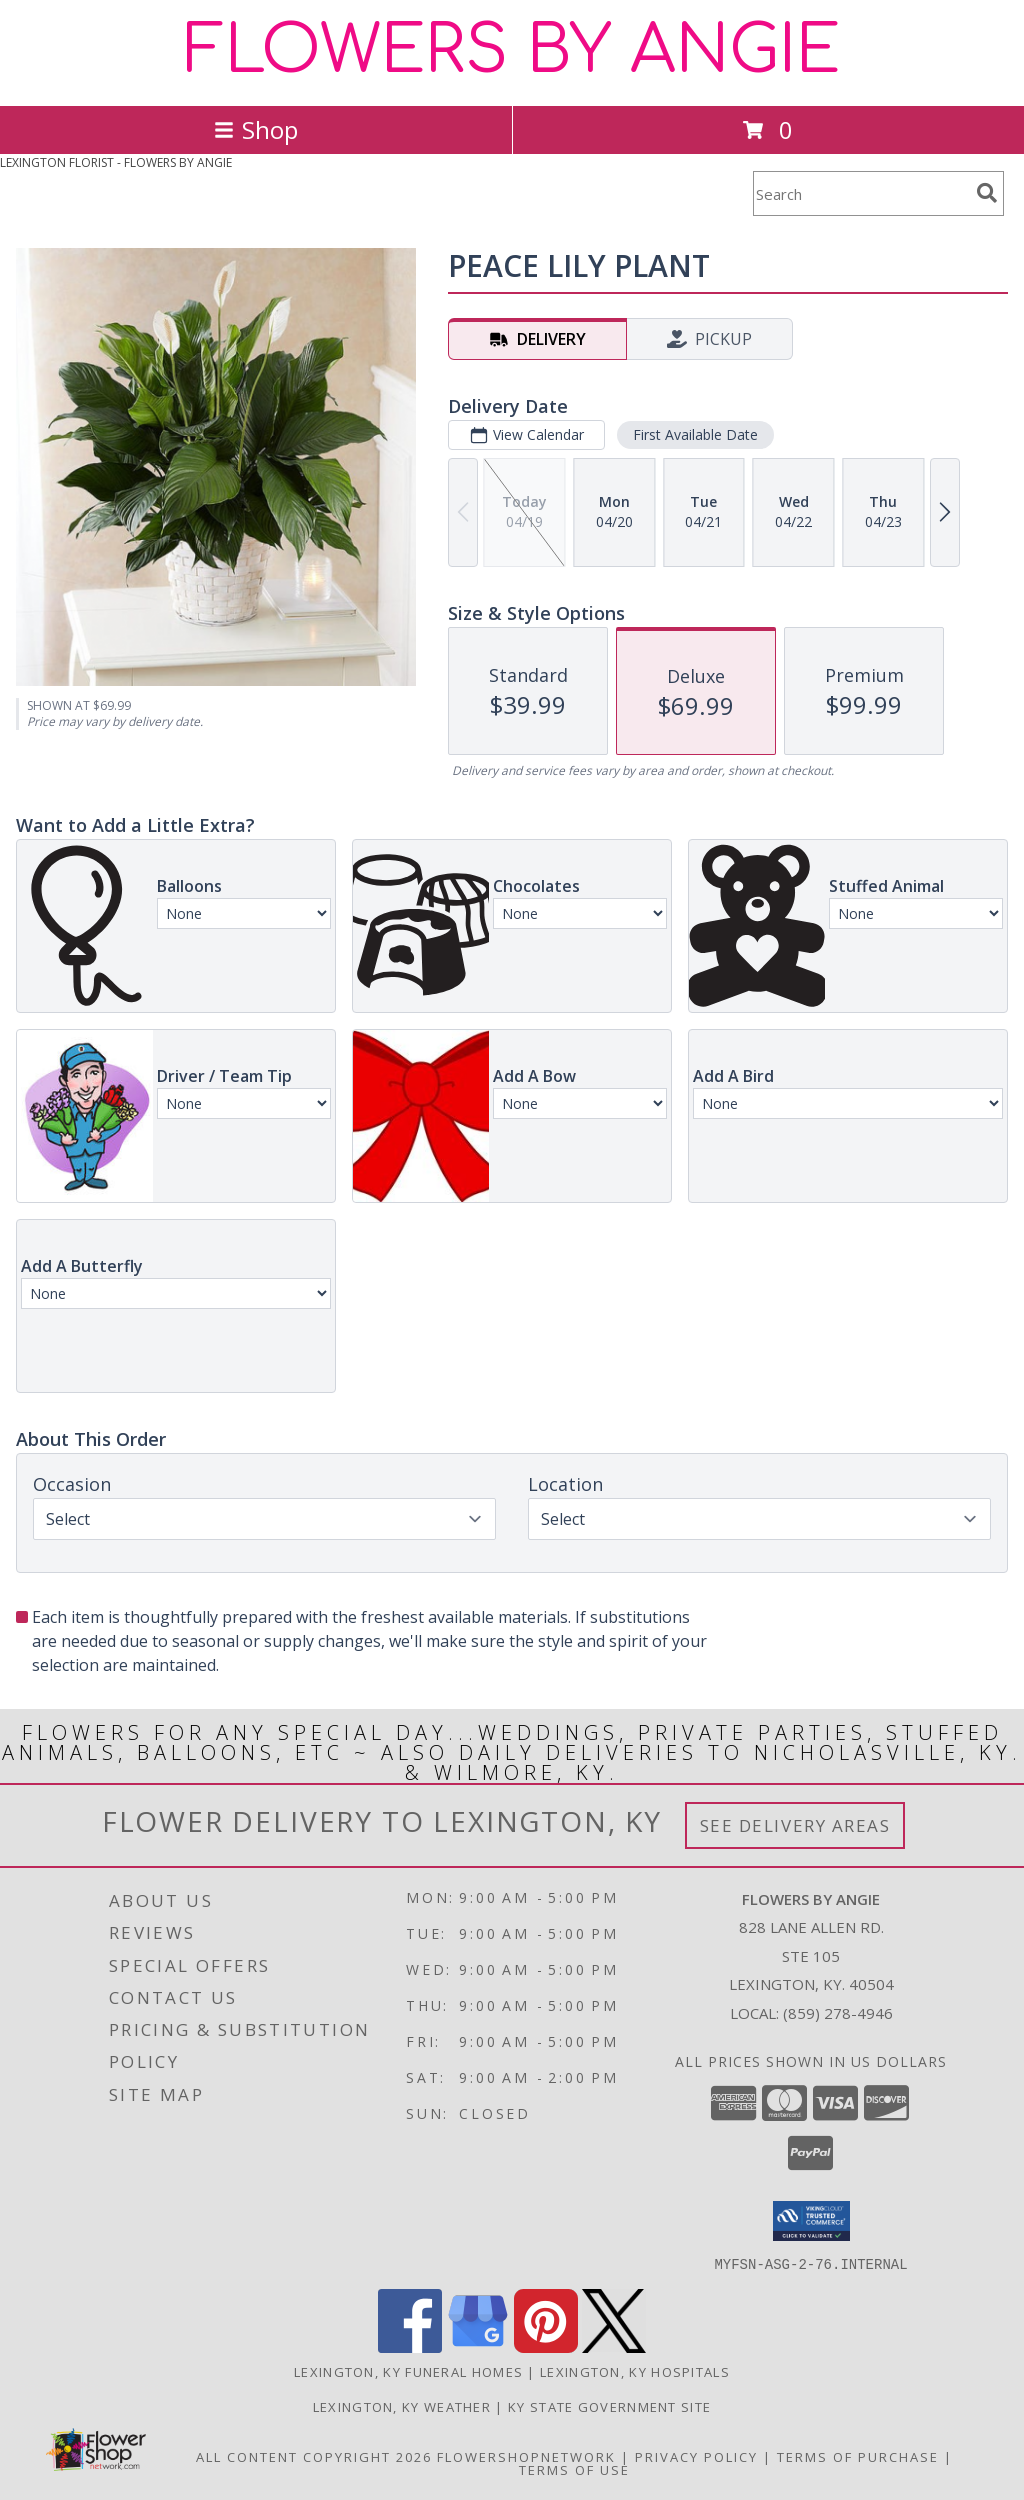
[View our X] (614, 2346)
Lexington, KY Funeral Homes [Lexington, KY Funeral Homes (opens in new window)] (408, 2371)
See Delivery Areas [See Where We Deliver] (795, 1825)
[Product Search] (861, 193)
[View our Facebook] (410, 2346)
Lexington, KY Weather (402, 2406)
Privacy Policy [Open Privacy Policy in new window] (696, 2456)
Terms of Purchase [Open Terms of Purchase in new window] (858, 2456)
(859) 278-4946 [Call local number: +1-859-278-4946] (838, 2013)
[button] (811, 2221)
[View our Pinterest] (546, 2346)
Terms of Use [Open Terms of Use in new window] (574, 2469)
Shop (256, 129)
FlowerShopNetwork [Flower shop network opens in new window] (526, 2456)
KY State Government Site (609, 2406)
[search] (987, 193)
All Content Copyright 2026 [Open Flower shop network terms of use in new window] (314, 2456)
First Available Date (695, 434)
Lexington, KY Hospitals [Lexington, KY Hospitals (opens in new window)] (635, 2371)
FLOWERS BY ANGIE (512, 51)
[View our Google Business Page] (478, 2346)
